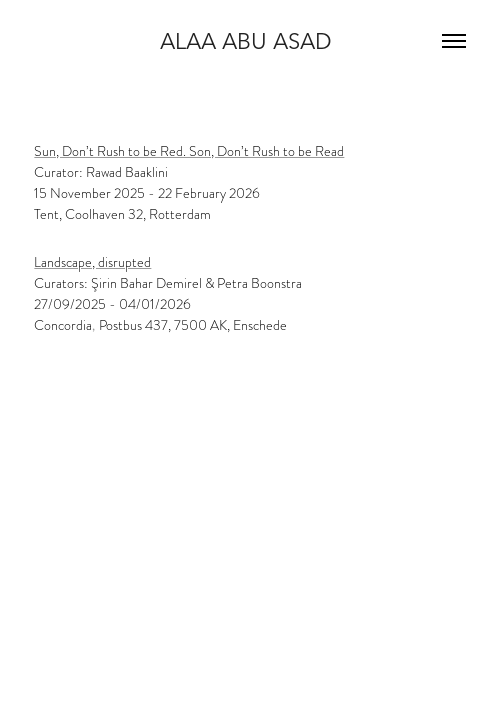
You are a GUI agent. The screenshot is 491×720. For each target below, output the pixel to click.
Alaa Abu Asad (246, 41)
